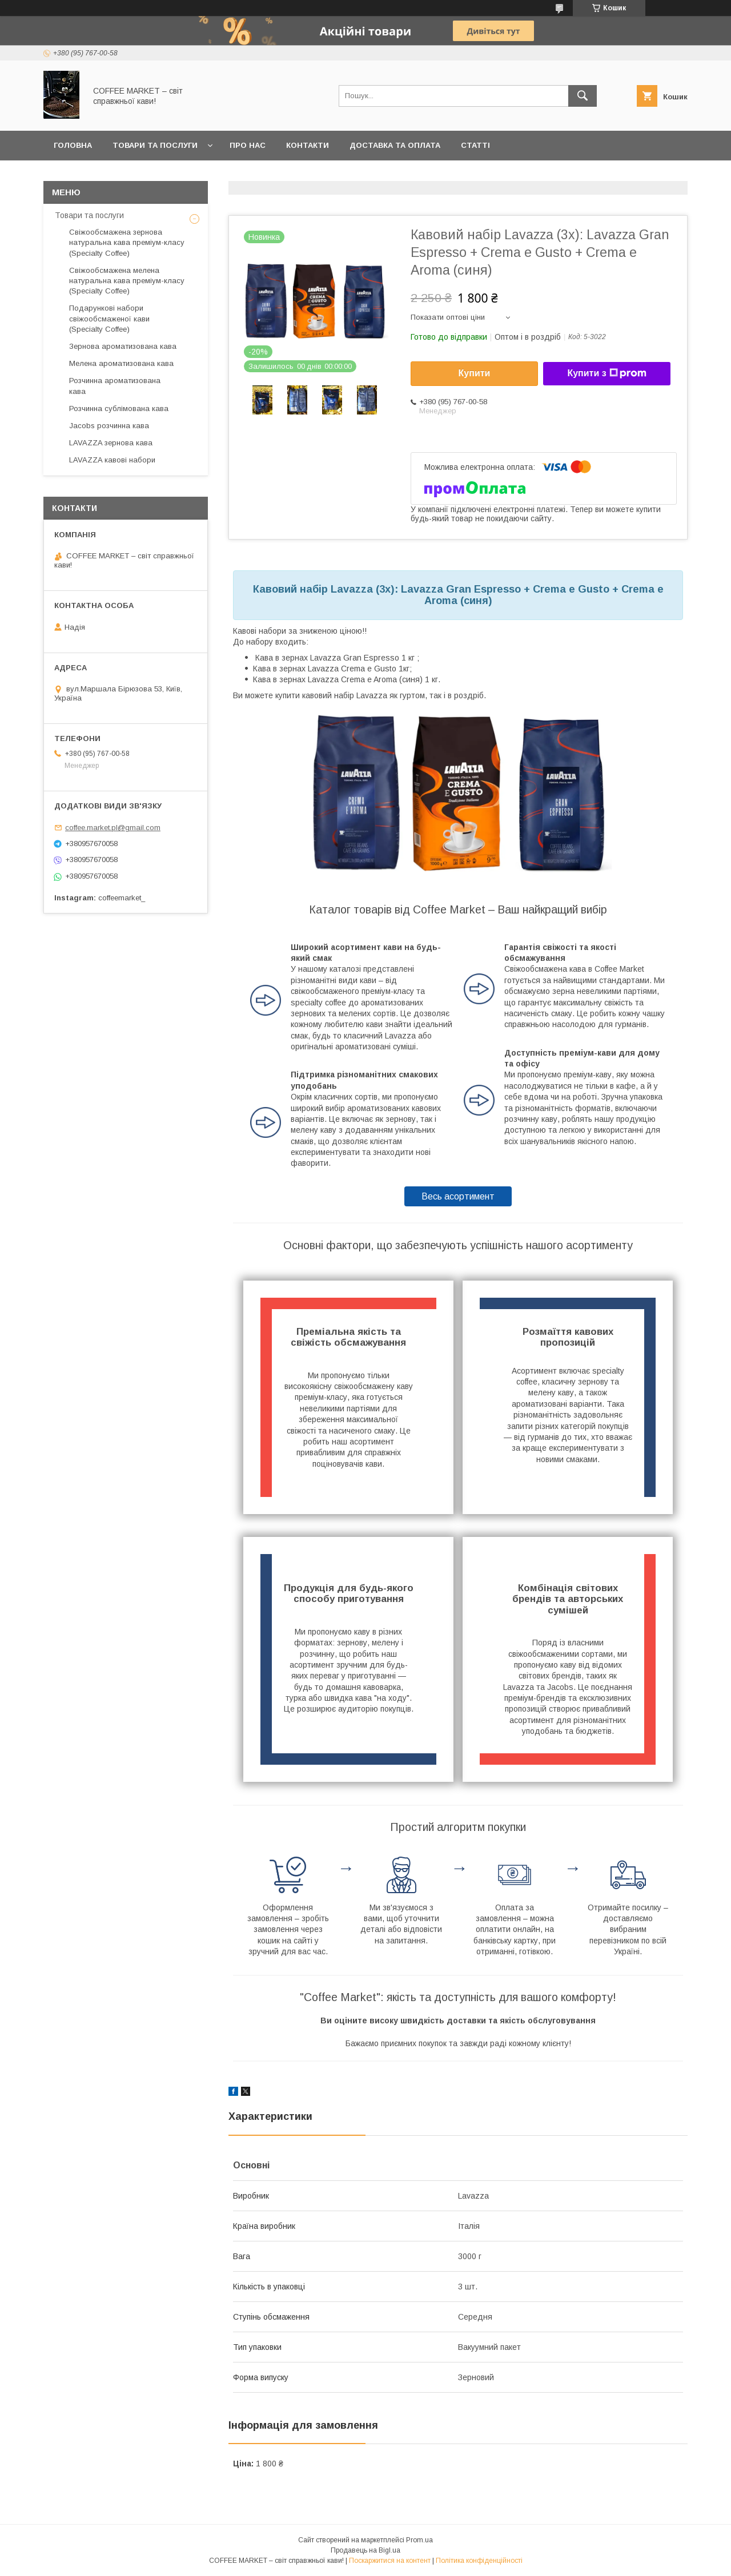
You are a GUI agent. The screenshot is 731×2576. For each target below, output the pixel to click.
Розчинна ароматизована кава (114, 385)
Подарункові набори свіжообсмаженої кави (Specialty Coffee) (109, 318)
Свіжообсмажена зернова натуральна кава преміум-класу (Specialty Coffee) (126, 242)
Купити (475, 373)
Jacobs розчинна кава (109, 425)
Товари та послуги (155, 145)
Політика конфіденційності (479, 2561)
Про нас (248, 145)
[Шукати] (582, 96)
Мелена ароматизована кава (121, 363)
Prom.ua (419, 2540)
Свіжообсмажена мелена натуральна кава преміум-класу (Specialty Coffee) (126, 280)
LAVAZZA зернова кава (110, 442)
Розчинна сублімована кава (118, 408)
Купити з (606, 373)
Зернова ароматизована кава (122, 346)
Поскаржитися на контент (390, 2561)
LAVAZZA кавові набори (112, 460)
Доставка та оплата (395, 145)
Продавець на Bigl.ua (365, 2550)
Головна (73, 145)
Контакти (307, 145)
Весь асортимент (458, 1196)
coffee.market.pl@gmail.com (112, 827)
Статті (475, 145)
